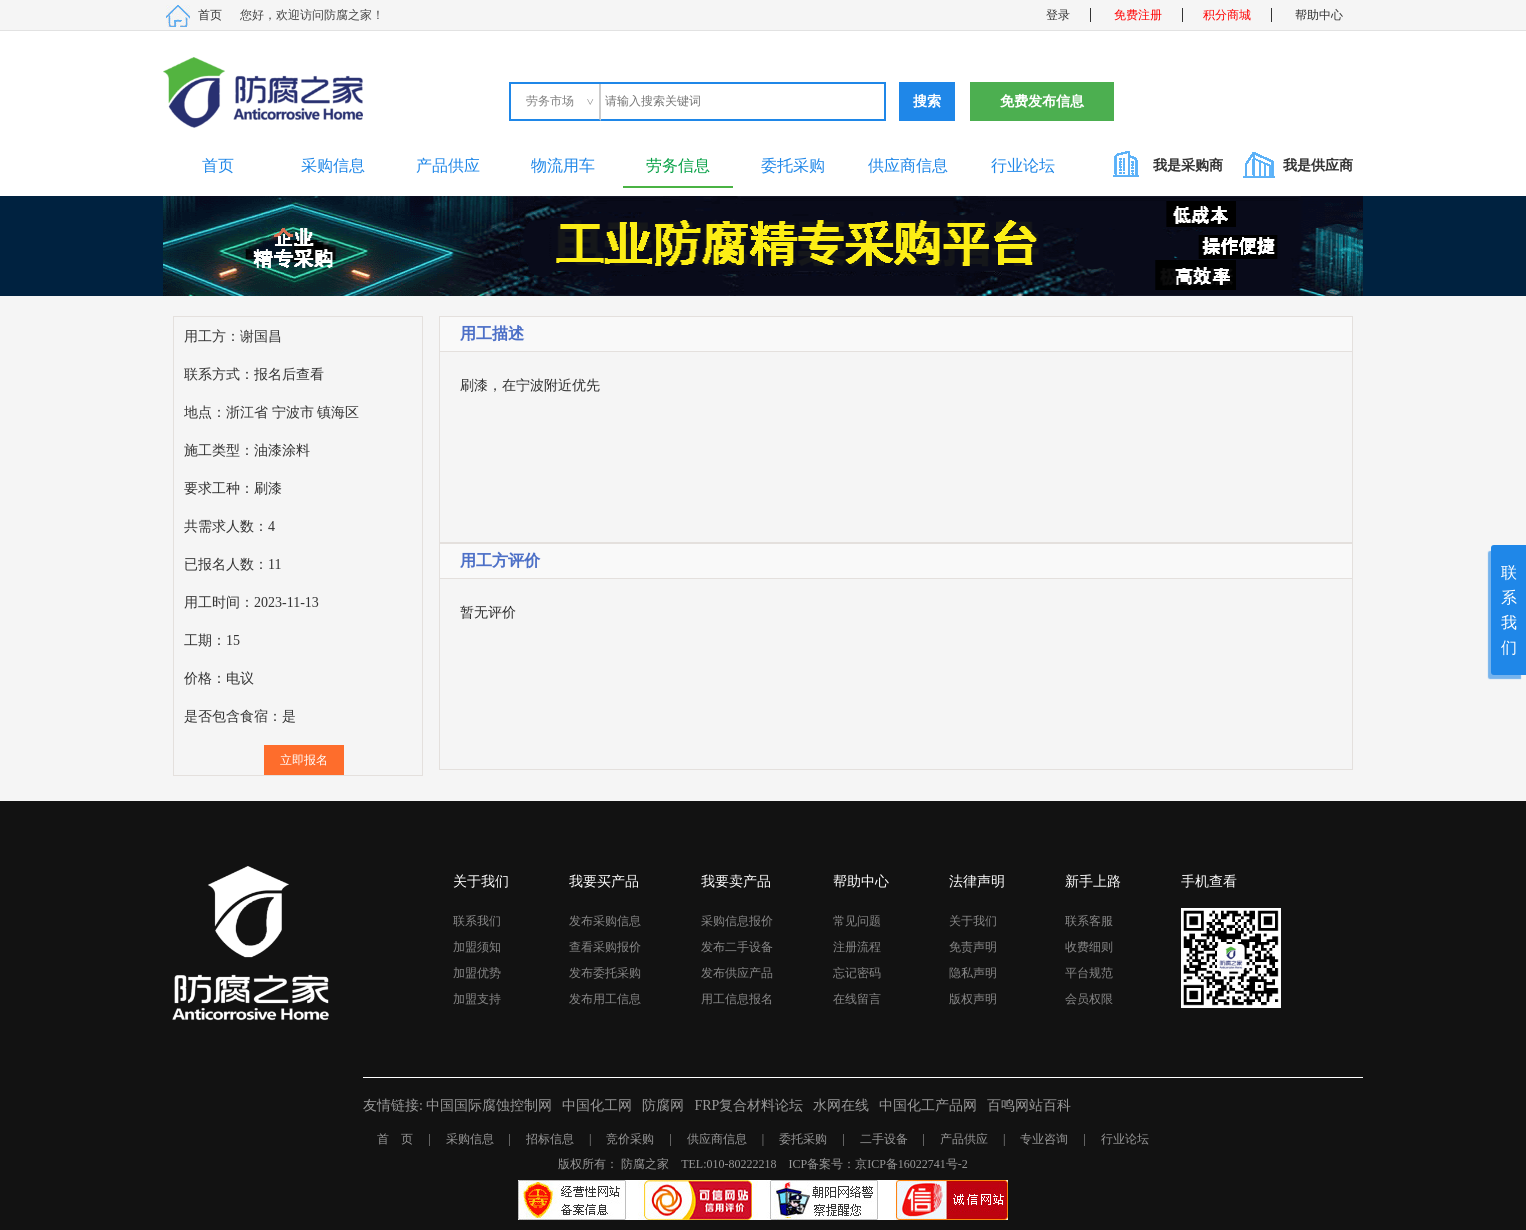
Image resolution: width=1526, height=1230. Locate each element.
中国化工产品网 (928, 1105)
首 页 (395, 1139)
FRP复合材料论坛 (748, 1105)
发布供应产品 (737, 973)
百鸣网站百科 (1029, 1105)
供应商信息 (908, 165)
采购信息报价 (737, 921)
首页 (210, 15)
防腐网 (663, 1105)
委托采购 (793, 165)
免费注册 (1138, 15)
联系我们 (477, 921)
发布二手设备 (737, 947)
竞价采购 (630, 1139)
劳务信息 (678, 165)
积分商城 (1227, 15)
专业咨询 (1044, 1139)
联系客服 (1089, 921)
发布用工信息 (605, 999)
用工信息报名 (737, 999)
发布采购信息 (605, 921)
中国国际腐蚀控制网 (489, 1105)
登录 (1058, 15)
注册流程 (857, 947)
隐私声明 (973, 973)
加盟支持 (477, 999)
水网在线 (841, 1105)
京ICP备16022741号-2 (911, 1164)
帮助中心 (1319, 15)
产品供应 (448, 165)
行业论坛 (1023, 165)
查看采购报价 (605, 947)
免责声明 (973, 947)
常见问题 (857, 921)
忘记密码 (857, 973)
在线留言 (857, 999)
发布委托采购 (605, 973)
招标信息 (550, 1139)
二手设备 (884, 1139)
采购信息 (333, 165)
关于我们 (973, 921)
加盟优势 (477, 973)
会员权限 (1089, 999)
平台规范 (1089, 973)
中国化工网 (597, 1105)
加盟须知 (477, 947)
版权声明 (973, 999)
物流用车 (563, 165)
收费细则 (1089, 947)
